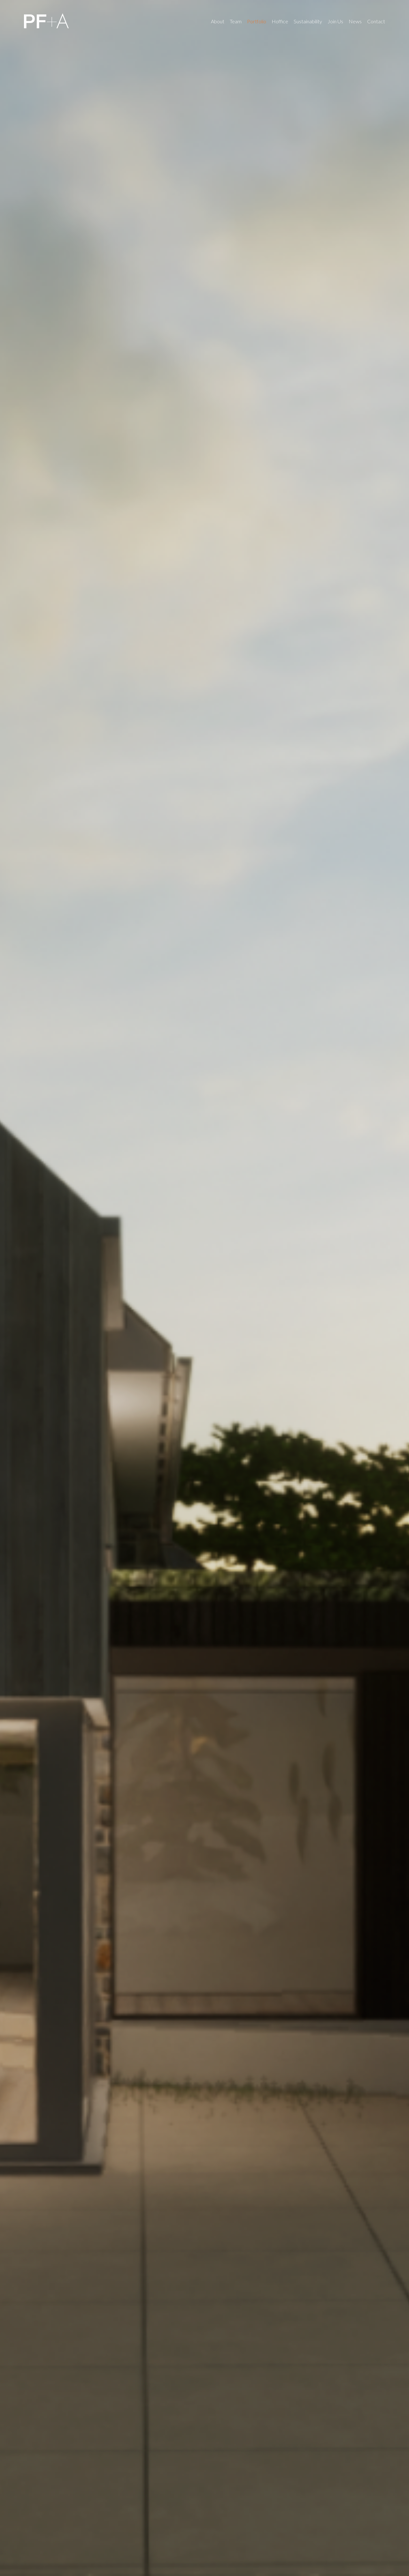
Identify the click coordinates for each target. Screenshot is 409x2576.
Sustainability (308, 21)
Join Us (335, 21)
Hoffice (280, 21)
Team (236, 21)
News (355, 21)
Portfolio (256, 21)
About (217, 21)
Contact (376, 21)
